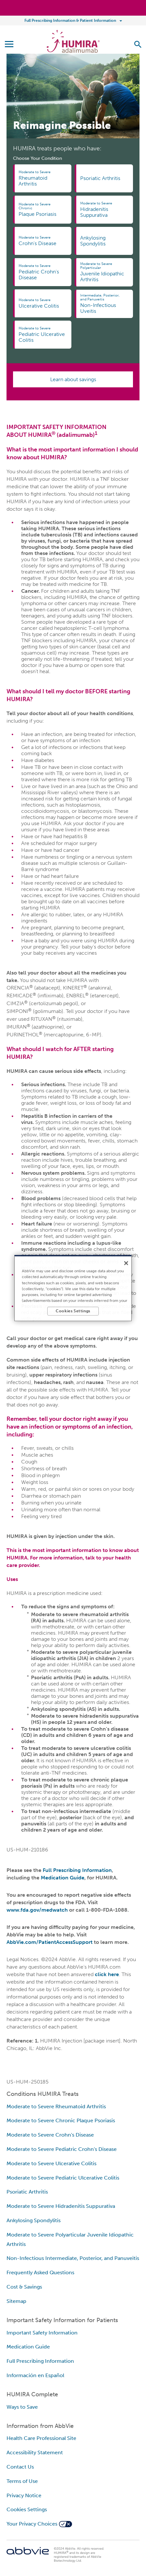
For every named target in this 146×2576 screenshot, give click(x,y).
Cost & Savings (24, 2287)
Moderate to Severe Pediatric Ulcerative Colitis (63, 2178)
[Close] (126, 1263)
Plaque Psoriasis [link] (42, 209)
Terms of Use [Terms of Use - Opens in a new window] (22, 2481)
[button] (138, 44)
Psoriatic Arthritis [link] (100, 178)
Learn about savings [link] (73, 379)
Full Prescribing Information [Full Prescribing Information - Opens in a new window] (40, 2361)
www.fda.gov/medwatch (37, 1910)
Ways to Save (22, 2407)
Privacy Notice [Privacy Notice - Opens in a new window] (24, 2495)
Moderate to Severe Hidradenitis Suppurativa (61, 2206)
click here (107, 1974)
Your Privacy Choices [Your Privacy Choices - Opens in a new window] (32, 2524)
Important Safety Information (42, 2333)
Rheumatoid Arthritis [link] (42, 178)
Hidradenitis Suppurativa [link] (103, 209)
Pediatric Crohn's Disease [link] (42, 272)
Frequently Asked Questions (40, 2272)
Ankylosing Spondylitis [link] (93, 241)
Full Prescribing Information (77, 1870)
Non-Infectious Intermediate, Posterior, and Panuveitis (73, 2258)
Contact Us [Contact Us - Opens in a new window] (20, 2467)
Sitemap (16, 2301)
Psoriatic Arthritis (27, 2192)
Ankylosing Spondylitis (34, 2220)
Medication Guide (62, 1878)
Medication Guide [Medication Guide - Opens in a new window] (28, 2347)
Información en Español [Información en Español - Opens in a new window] (35, 2375)
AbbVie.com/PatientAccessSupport (50, 1942)
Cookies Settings (27, 2509)
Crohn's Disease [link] (42, 240)
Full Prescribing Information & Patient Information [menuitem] (70, 20)
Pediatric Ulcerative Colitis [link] (42, 334)
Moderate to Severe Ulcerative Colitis (51, 2163)
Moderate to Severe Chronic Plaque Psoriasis (61, 2120)
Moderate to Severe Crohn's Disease (50, 2135)
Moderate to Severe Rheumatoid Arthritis (56, 2106)
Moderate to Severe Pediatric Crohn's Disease (62, 2149)
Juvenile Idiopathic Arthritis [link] (103, 272)
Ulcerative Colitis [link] (42, 303)
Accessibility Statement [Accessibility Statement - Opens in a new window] (35, 2452)
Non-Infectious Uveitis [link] (103, 303)
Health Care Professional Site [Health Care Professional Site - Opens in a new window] (41, 2438)
